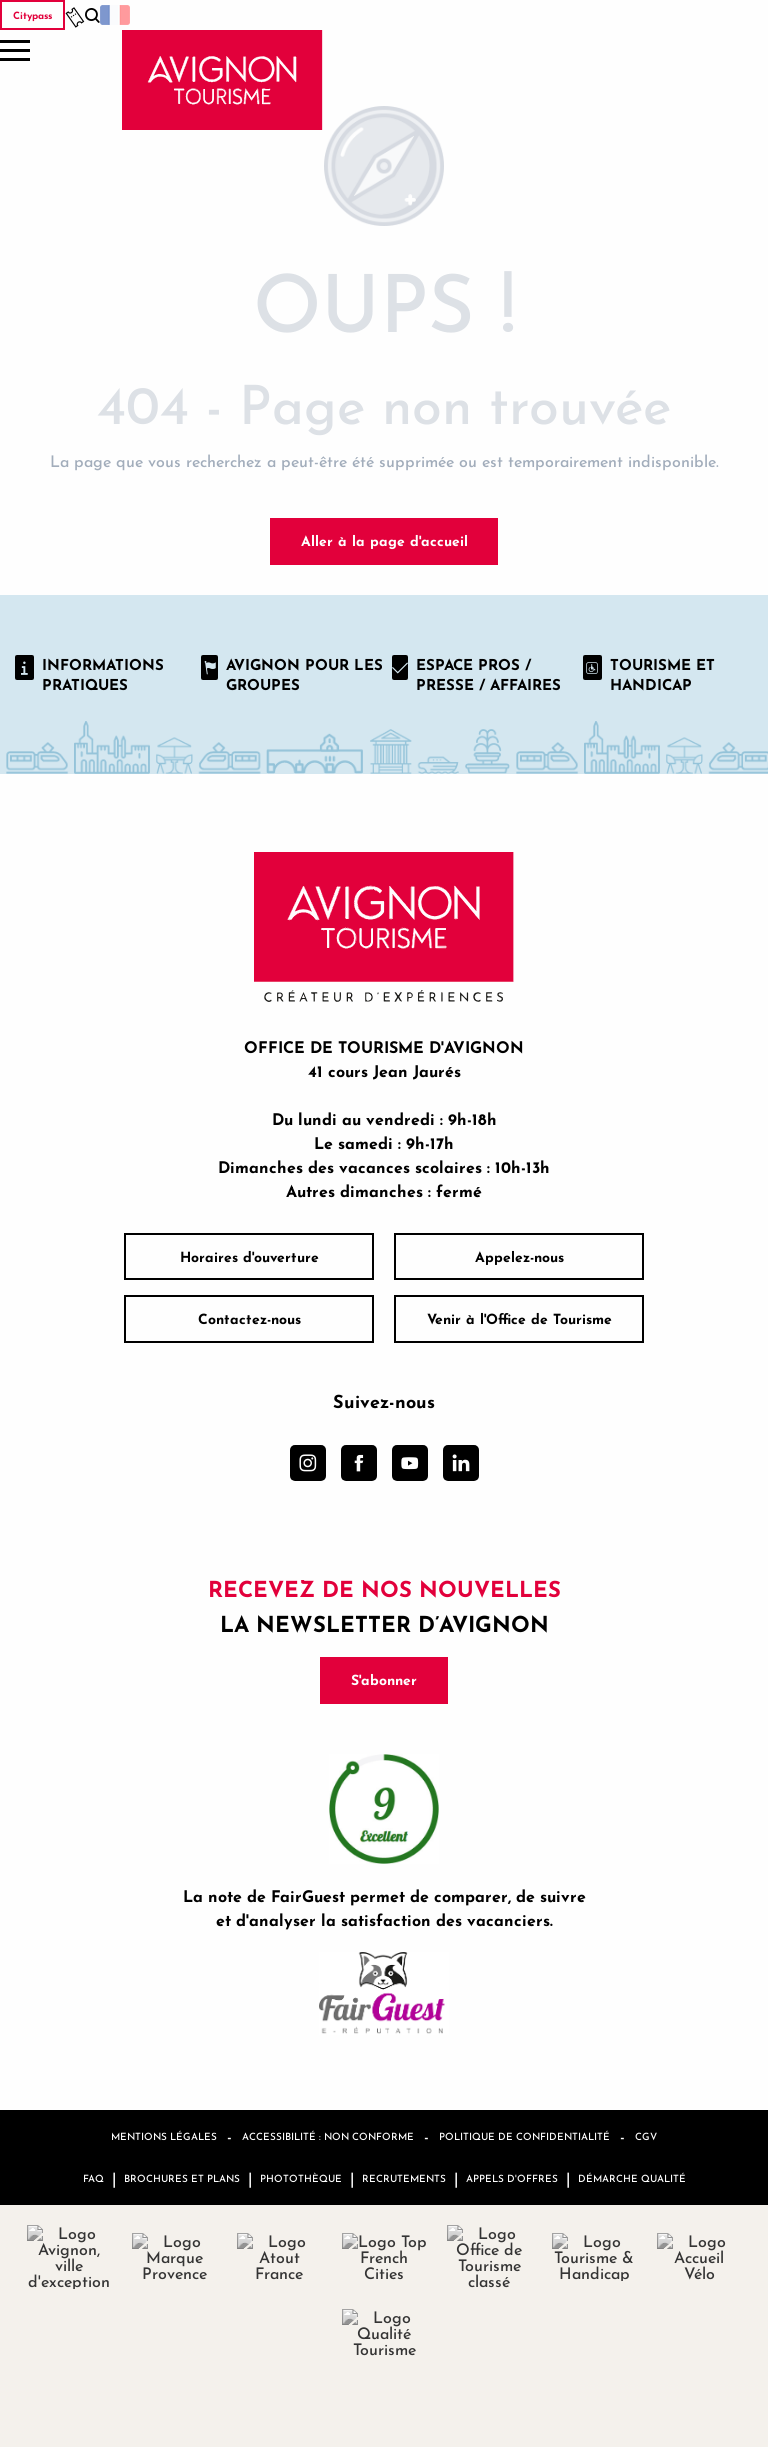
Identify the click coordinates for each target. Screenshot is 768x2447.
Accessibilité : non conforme (328, 2136)
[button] (92, 15)
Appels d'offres (512, 2178)
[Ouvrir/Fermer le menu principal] (15, 50)
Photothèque (301, 2178)
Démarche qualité (632, 2178)
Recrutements (404, 2178)
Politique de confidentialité (524, 2136)
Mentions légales (164, 2136)
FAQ (93, 2178)
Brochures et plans (182, 2178)
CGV (646, 2136)
